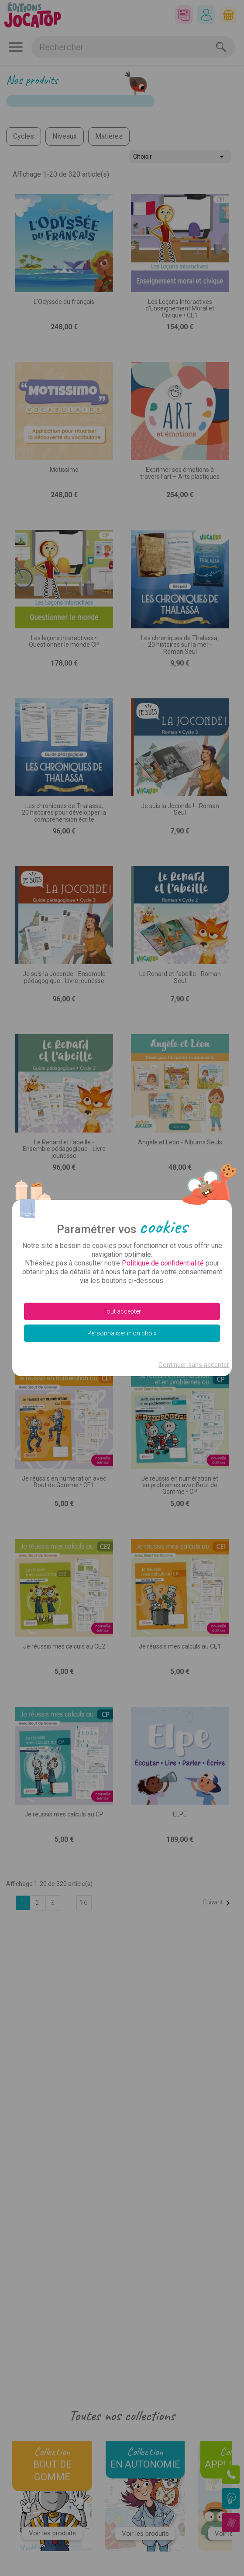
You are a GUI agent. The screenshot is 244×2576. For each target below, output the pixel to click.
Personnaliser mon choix (122, 1333)
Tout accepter (122, 1311)
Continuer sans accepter (193, 1365)
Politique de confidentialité (163, 1263)
